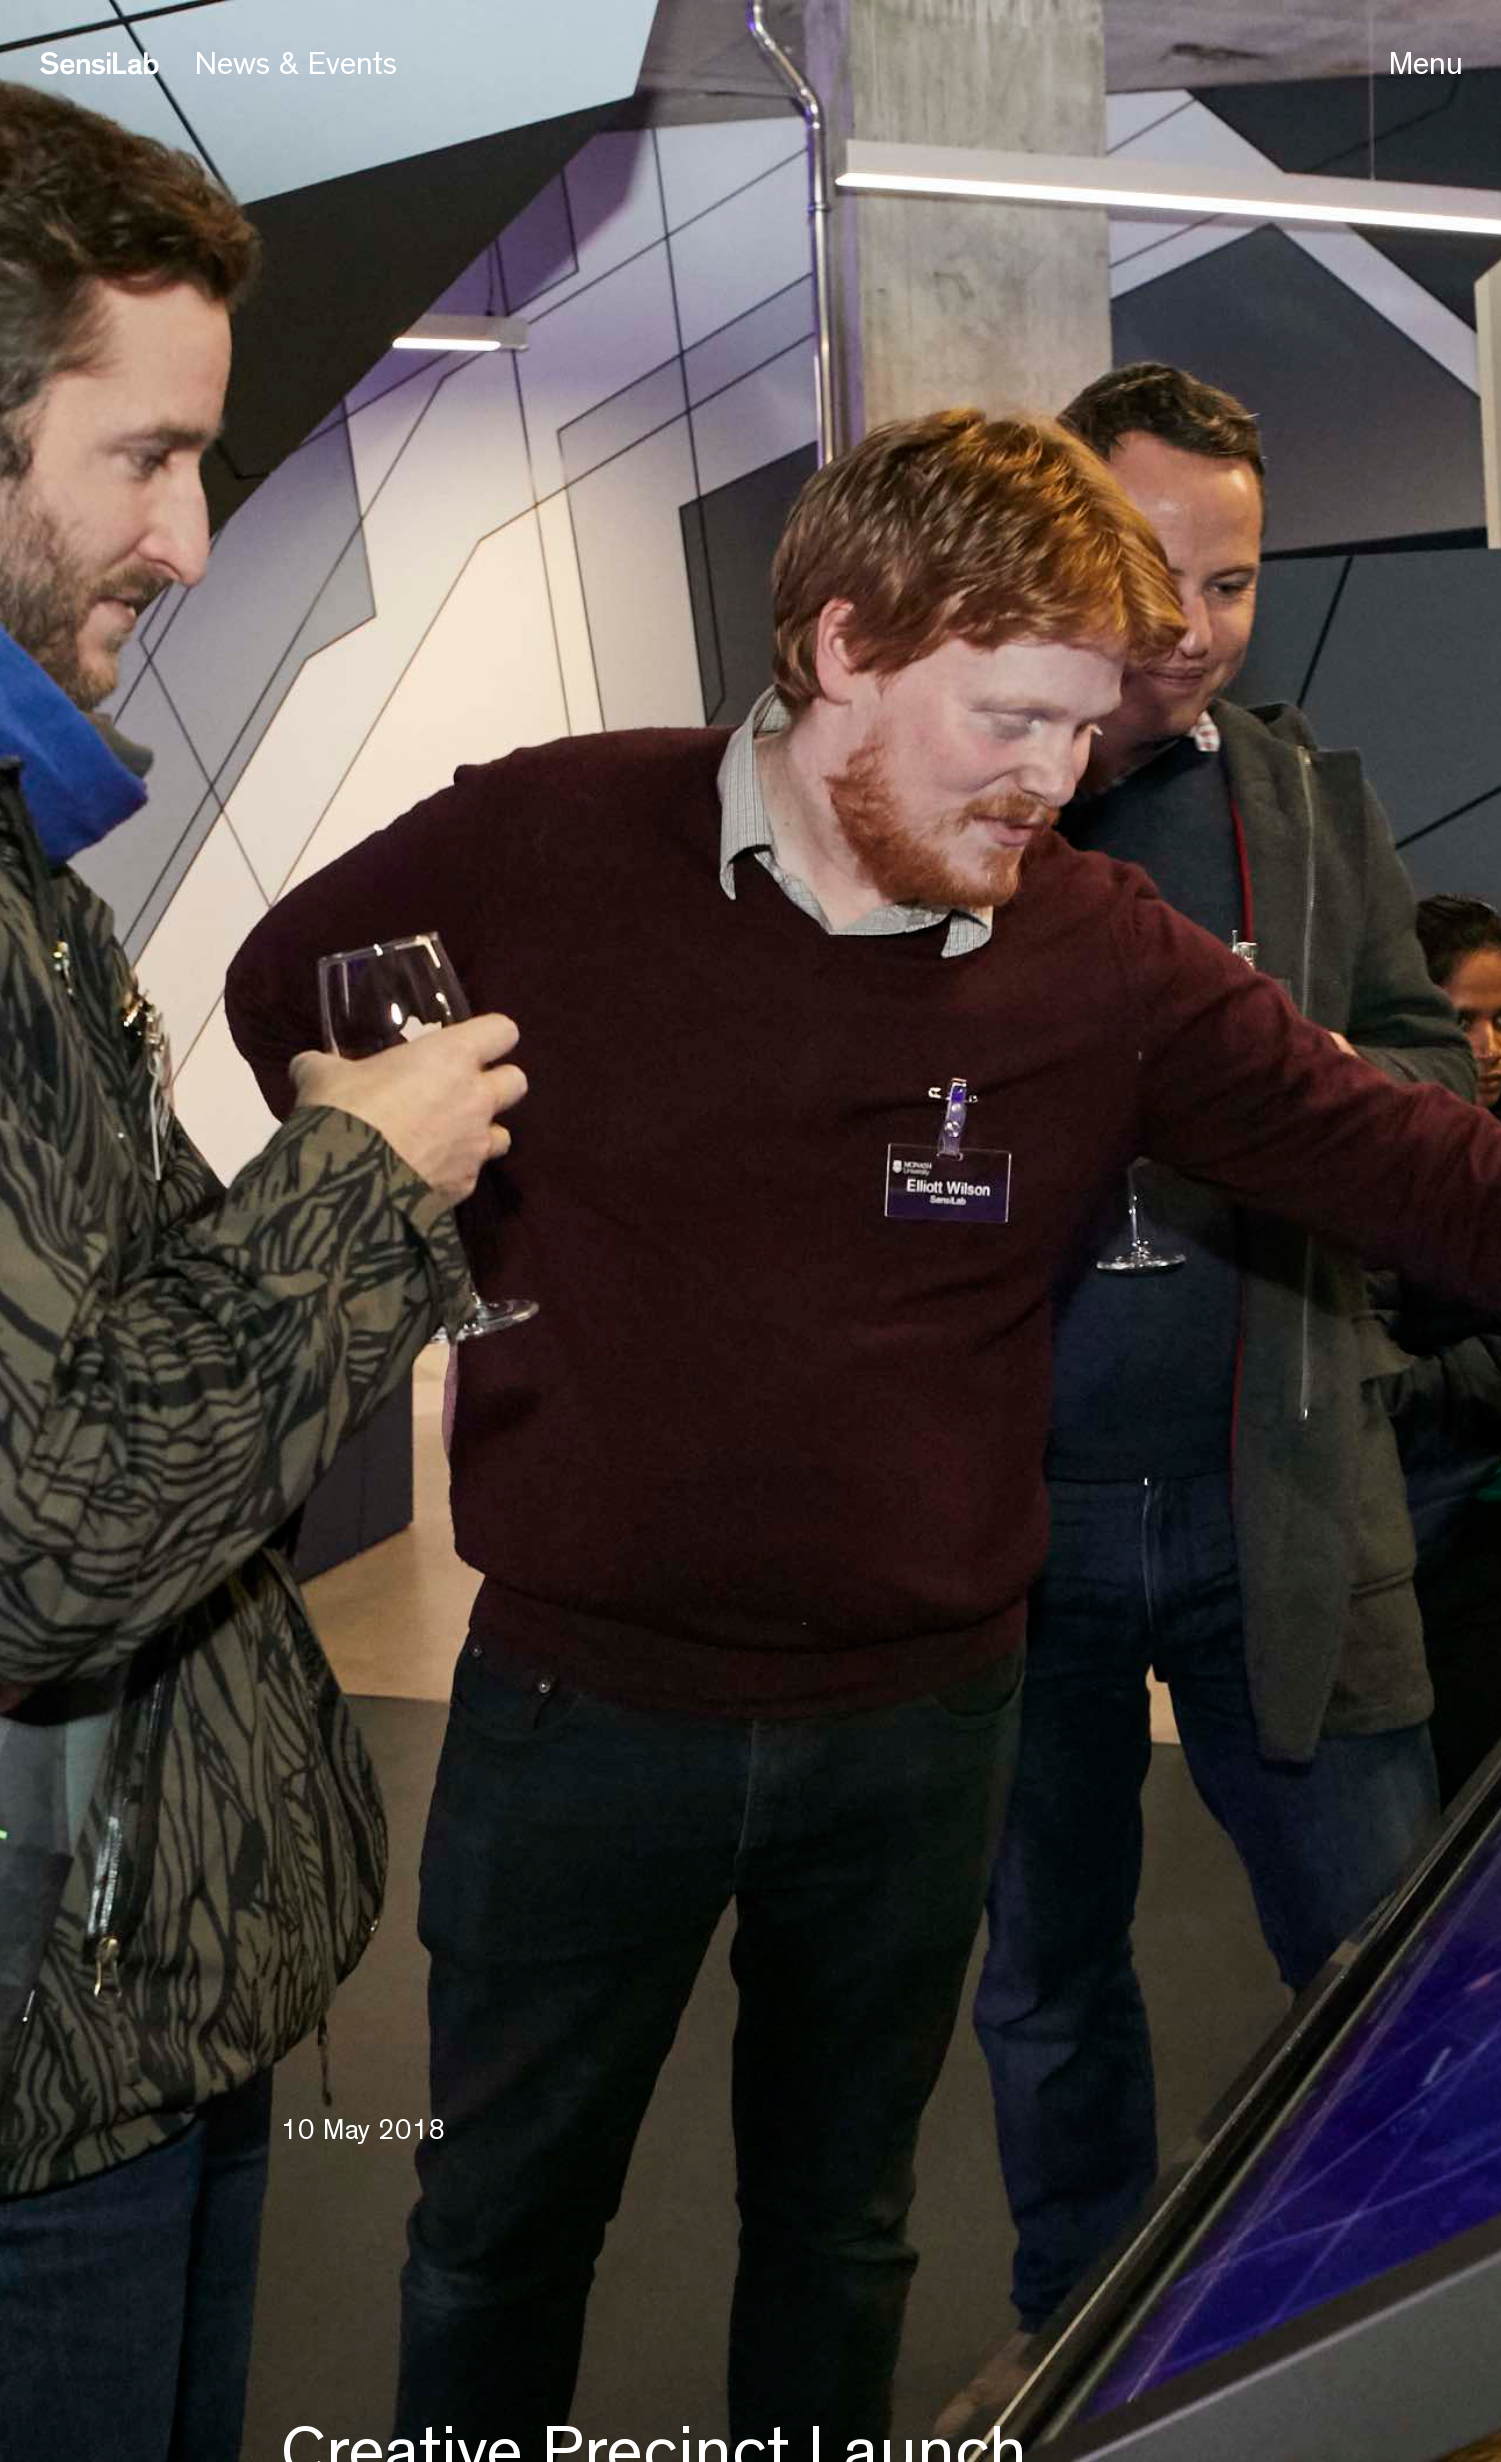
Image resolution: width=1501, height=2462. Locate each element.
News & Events (296, 64)
